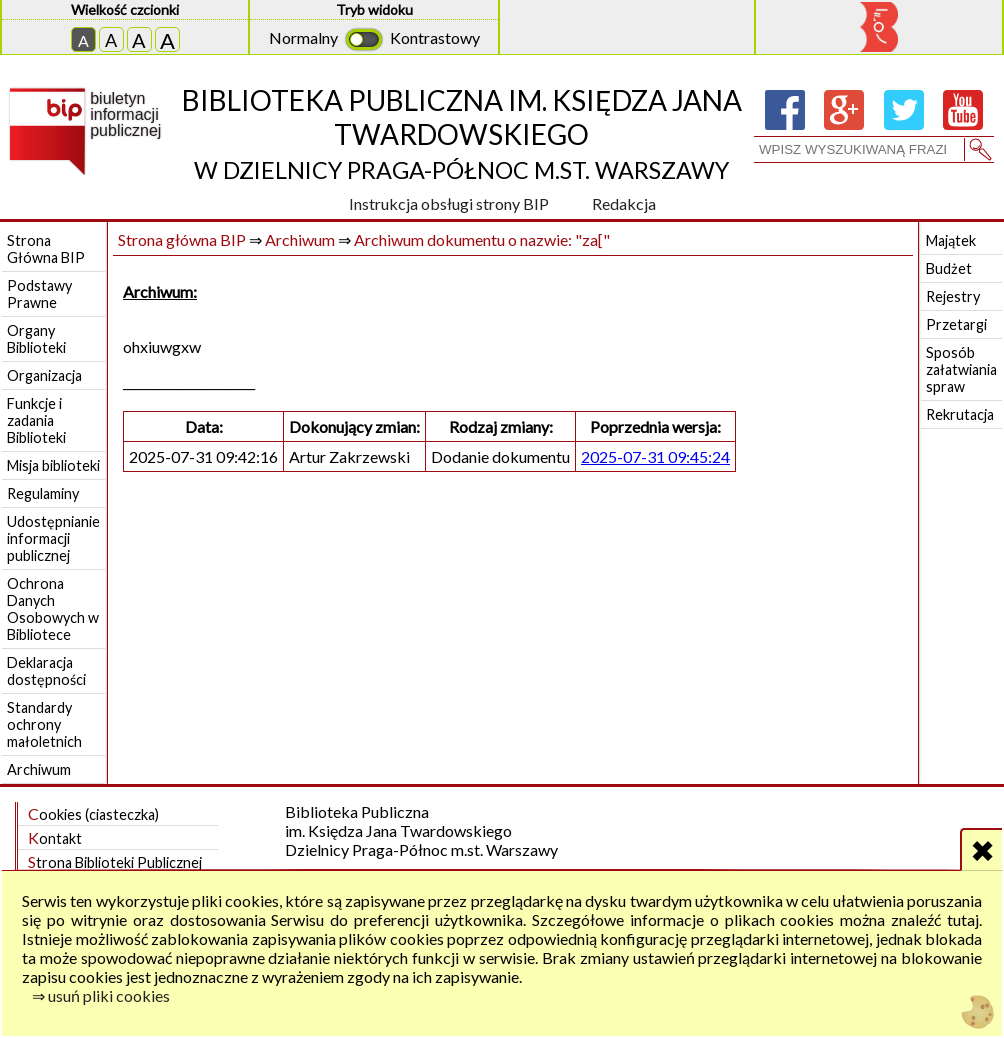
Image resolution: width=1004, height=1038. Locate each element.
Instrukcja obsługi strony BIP (449, 203)
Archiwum (39, 769)
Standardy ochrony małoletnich (44, 724)
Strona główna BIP (182, 239)
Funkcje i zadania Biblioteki (36, 420)
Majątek (951, 240)
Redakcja (624, 203)
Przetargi (956, 324)
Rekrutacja (960, 414)
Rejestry (953, 296)
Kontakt (55, 837)
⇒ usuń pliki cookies (101, 995)
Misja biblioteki (53, 465)
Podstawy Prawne (39, 294)
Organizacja (44, 375)
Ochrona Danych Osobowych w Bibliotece (53, 609)
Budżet (949, 268)
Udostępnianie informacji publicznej (53, 538)
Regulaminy (43, 493)
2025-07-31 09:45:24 (655, 456)
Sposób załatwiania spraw (961, 369)
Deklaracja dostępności (46, 671)
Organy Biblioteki (36, 339)
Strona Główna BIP (46, 249)
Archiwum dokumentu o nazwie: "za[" (482, 239)
